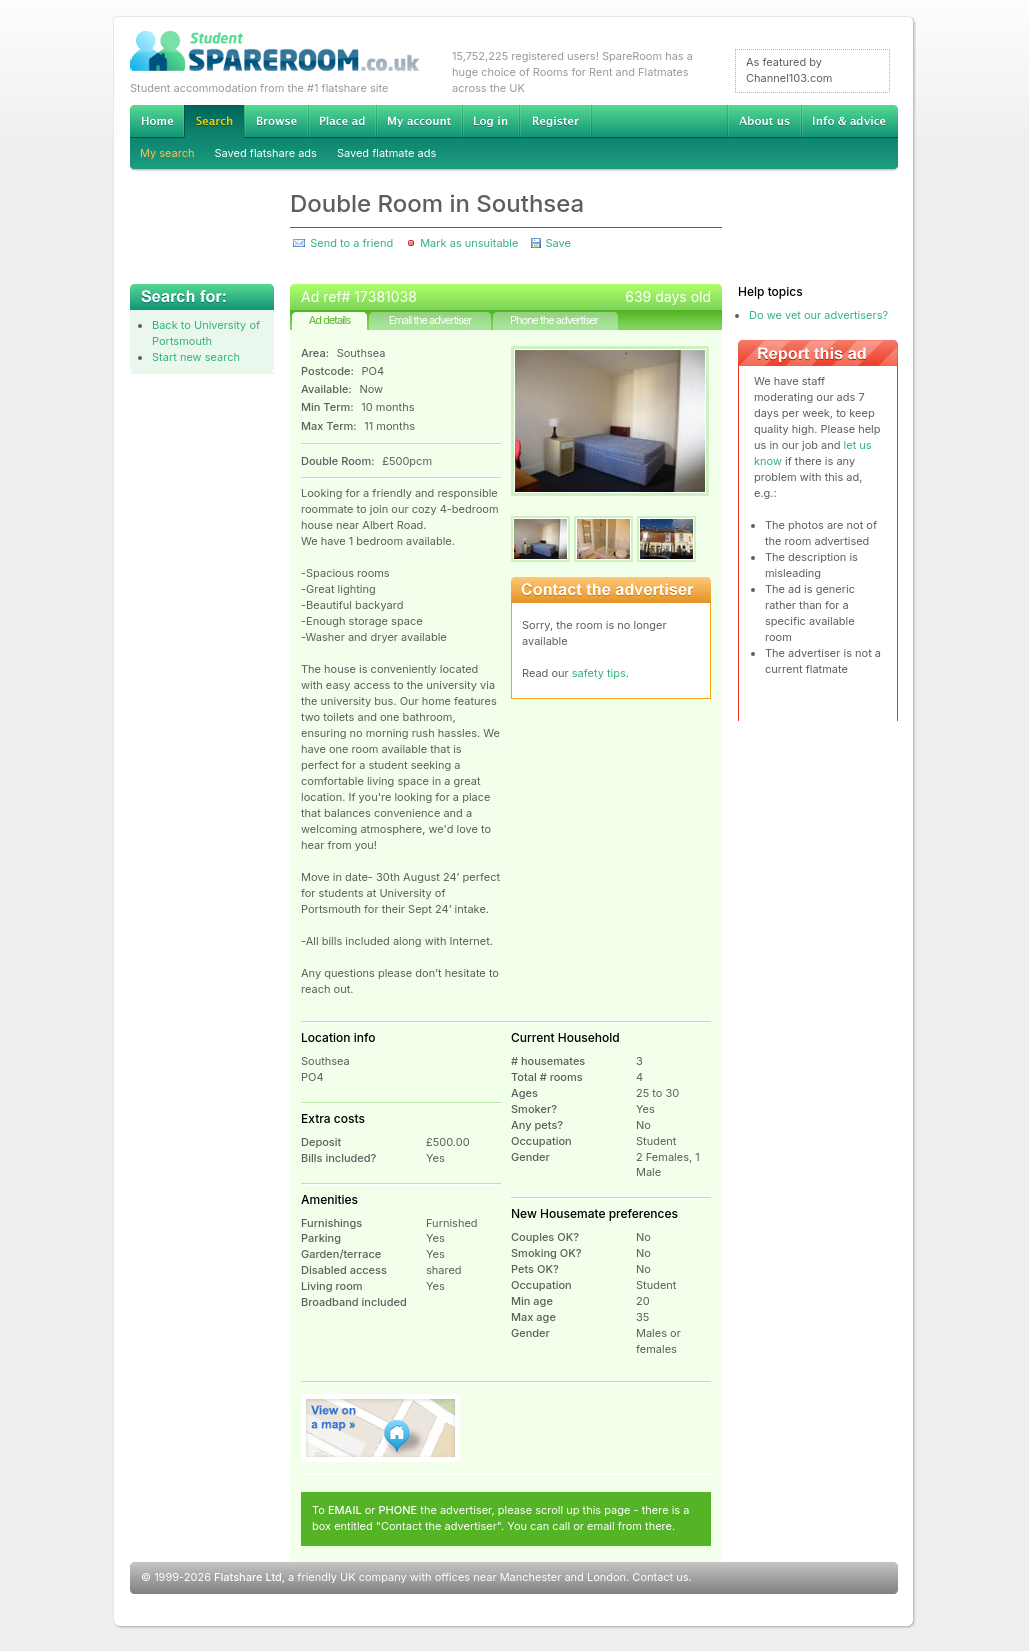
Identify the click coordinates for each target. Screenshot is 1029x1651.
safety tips (599, 673)
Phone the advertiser (554, 320)
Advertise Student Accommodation (342, 121)
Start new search (196, 357)
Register (555, 121)
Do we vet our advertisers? (818, 315)
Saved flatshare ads (266, 153)
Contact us (660, 1577)
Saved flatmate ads (386, 153)
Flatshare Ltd (248, 1577)
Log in (490, 121)
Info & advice (849, 121)
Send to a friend (351, 243)
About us (764, 121)
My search (167, 153)
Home (157, 121)
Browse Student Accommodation (276, 121)
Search (214, 121)
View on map (381, 1428)
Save (557, 243)
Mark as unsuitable (469, 243)
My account (419, 121)
